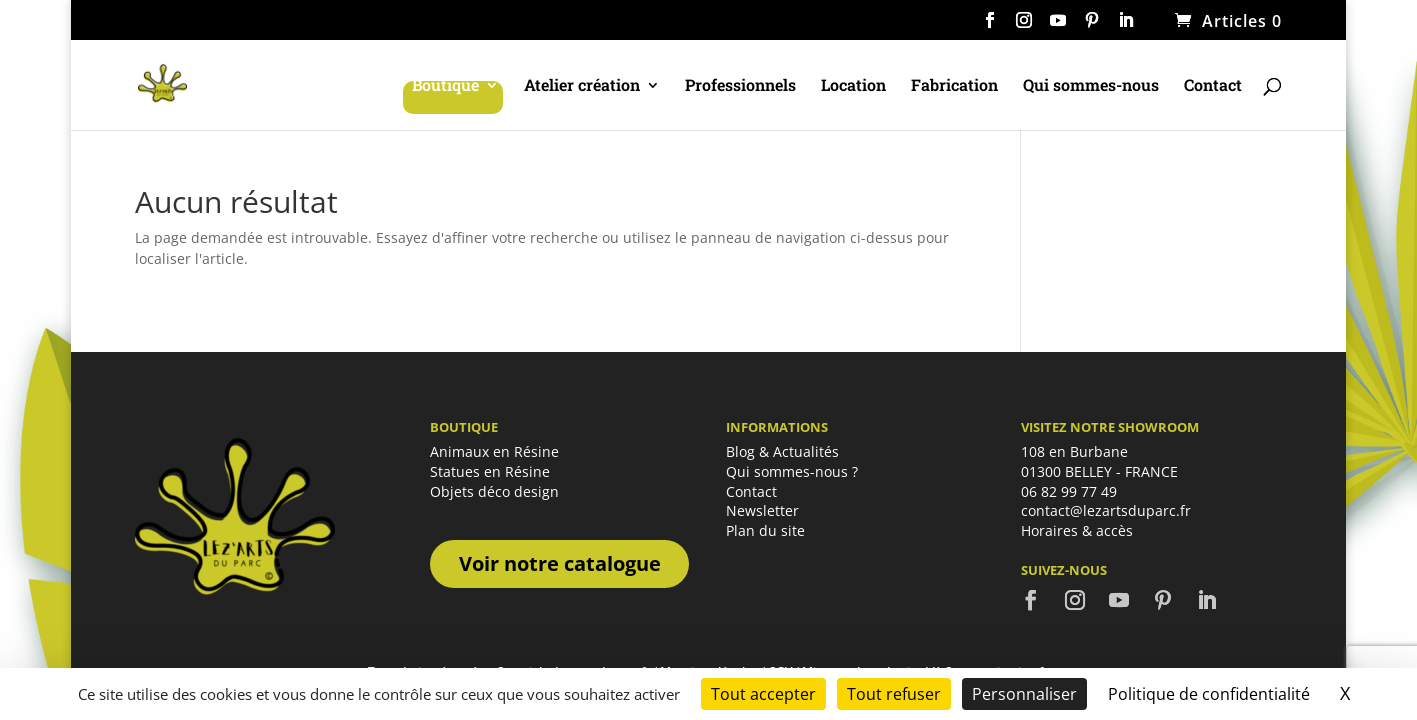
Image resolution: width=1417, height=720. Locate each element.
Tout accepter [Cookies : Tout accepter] (763, 694)
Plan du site (765, 530)
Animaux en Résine (494, 451)
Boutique (445, 86)
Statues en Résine (490, 471)
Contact (1213, 86)
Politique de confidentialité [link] (1209, 694)
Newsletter (762, 510)
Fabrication (954, 86)
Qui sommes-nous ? (792, 471)
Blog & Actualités (782, 451)
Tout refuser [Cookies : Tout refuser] (894, 694)
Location (853, 86)
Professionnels (740, 86)
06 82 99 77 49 (1069, 491)
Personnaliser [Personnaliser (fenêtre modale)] (1024, 694)
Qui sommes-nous (1091, 86)
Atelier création (582, 86)
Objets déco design (494, 491)
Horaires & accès (1077, 530)
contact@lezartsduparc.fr (1106, 510)
